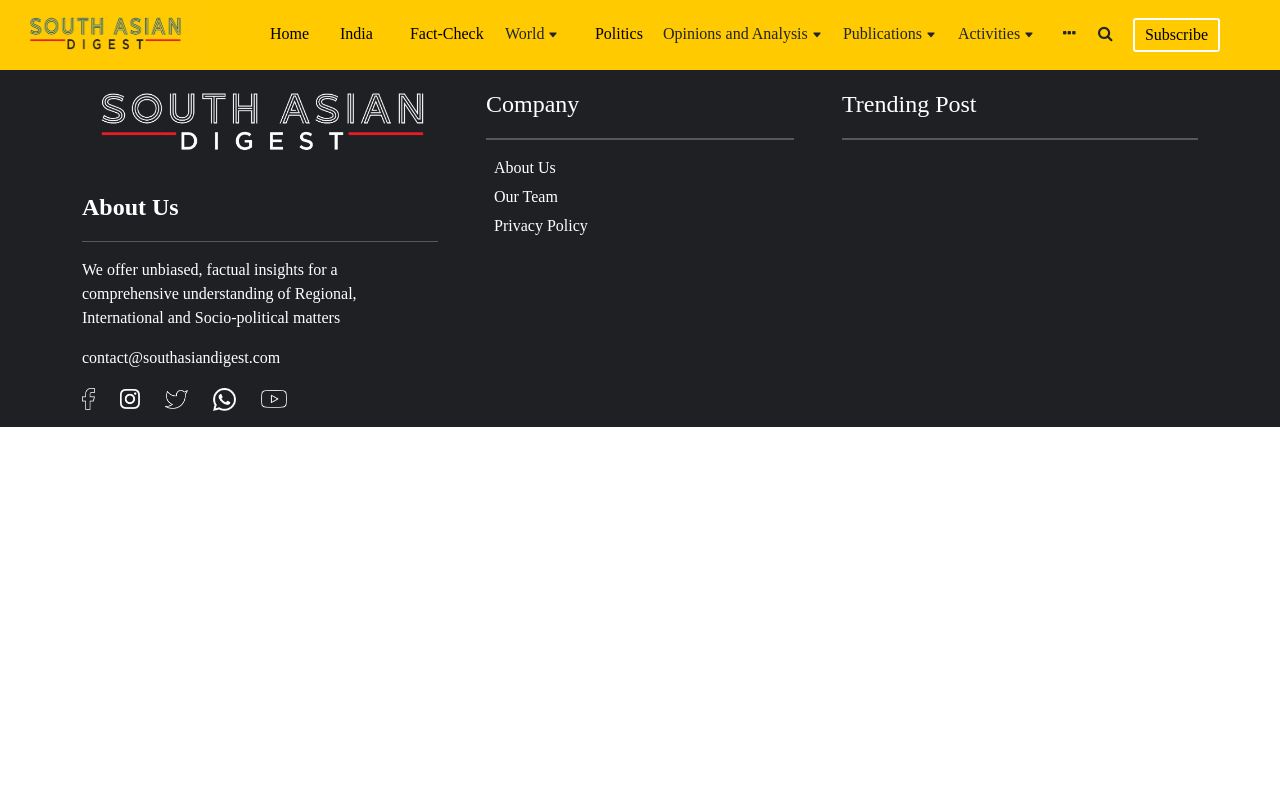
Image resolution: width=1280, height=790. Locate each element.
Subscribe (1176, 34)
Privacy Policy (541, 225)
